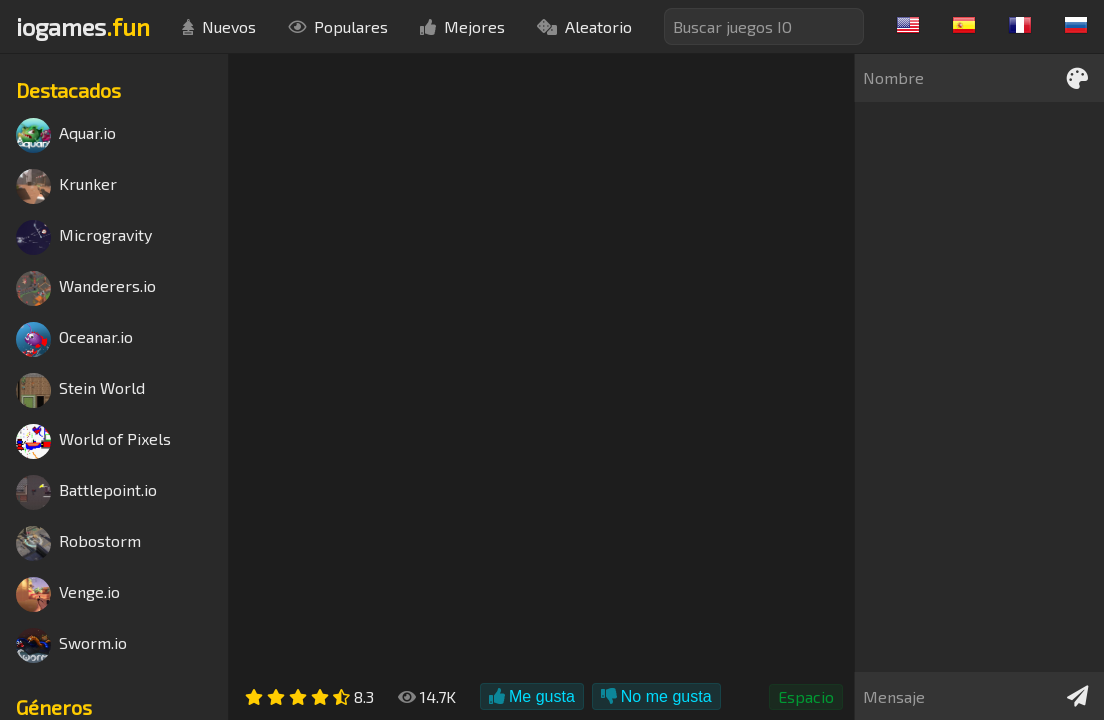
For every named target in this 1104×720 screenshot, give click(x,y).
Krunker (66, 186)
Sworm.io (71, 645)
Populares (338, 26)
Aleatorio (584, 26)
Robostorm (78, 543)
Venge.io (68, 594)
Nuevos (219, 26)
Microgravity (84, 237)
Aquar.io (66, 135)
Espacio (806, 696)
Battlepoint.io (86, 492)
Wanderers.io (86, 288)
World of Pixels (93, 441)
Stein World (80, 390)
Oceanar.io (74, 339)
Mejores (462, 26)
